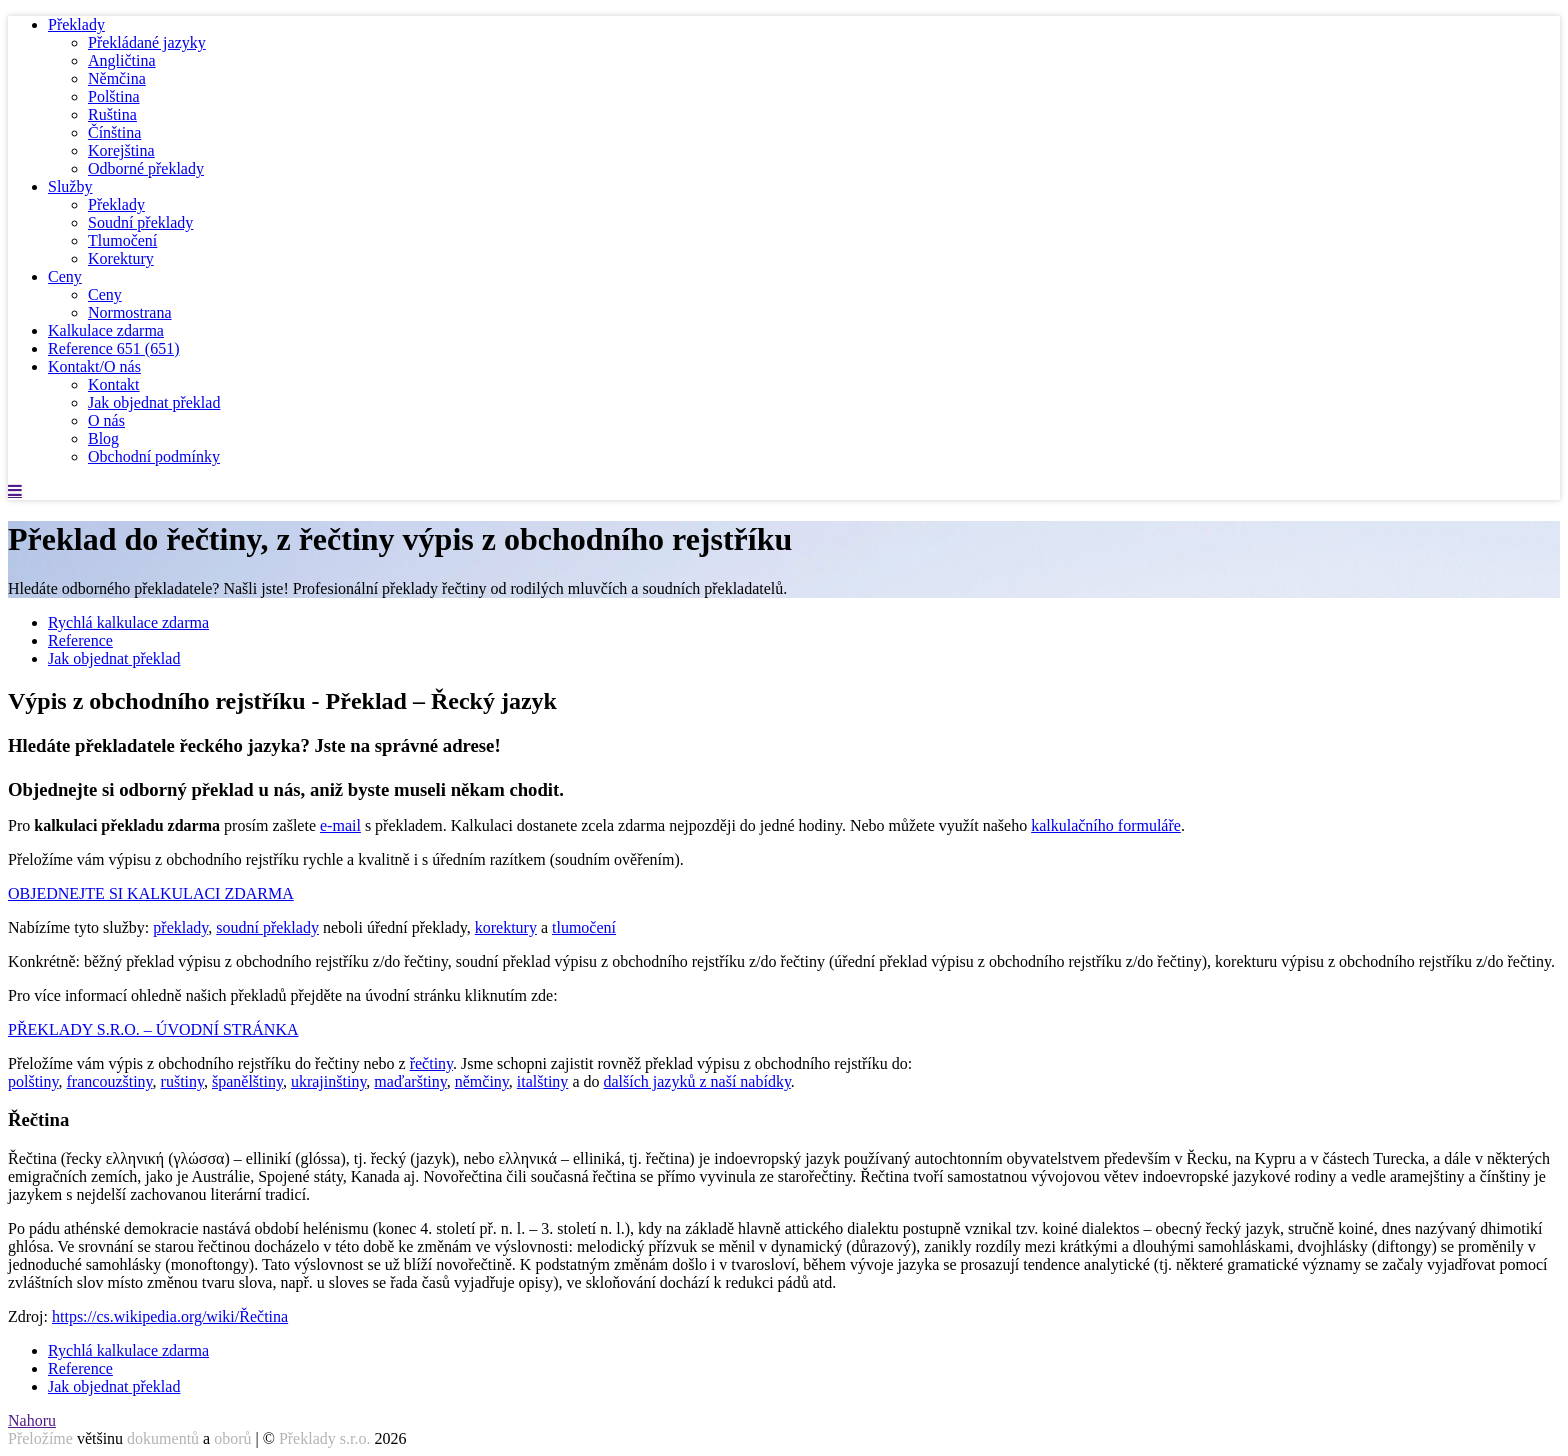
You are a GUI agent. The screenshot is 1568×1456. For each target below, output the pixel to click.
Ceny (65, 276)
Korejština (121, 150)
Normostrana (130, 312)
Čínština (114, 132)
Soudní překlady (140, 222)
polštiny (33, 1081)
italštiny (543, 1081)
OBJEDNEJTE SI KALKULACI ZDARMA (151, 893)
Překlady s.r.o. (325, 1438)
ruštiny (182, 1081)
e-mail (340, 825)
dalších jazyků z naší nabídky (696, 1081)
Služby (70, 186)
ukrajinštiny (328, 1081)
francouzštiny (110, 1081)
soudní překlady (267, 927)
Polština (114, 96)
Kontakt (114, 384)
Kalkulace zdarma (106, 330)
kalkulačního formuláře (1106, 825)
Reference (114, 348)
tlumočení (584, 927)
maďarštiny (410, 1081)
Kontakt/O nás (94, 366)
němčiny (482, 1081)
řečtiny (431, 1063)
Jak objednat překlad (154, 402)
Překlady (76, 24)
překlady (180, 927)
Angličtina (122, 60)
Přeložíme (40, 1438)
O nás (106, 420)
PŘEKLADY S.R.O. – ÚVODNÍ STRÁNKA (153, 1029)
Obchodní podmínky (154, 456)
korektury (506, 927)
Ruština (112, 114)
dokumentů (163, 1438)
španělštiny (247, 1081)
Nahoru (32, 1420)
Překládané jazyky (147, 42)
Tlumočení (122, 240)
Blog (103, 438)
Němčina (117, 78)
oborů (232, 1438)
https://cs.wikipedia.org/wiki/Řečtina (170, 1316)
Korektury (121, 258)
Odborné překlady (146, 168)
